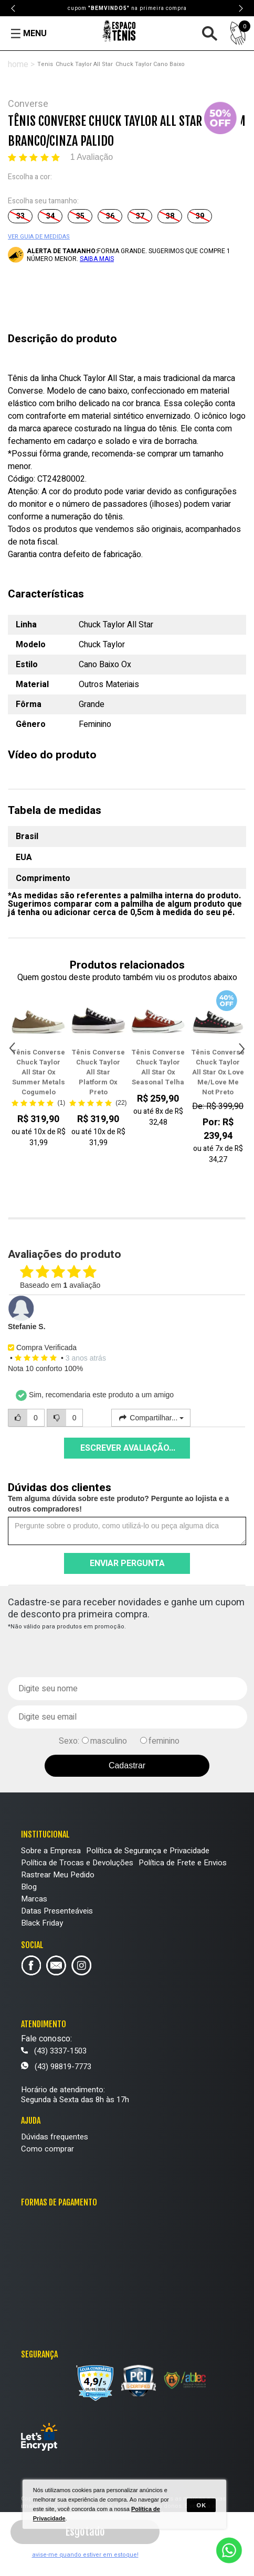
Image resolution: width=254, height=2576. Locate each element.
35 (80, 216)
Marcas (34, 1899)
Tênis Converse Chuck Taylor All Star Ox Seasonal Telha (158, 1067)
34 (50, 216)
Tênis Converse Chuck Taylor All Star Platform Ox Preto (98, 1072)
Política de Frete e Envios (183, 1862)
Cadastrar (127, 1765)
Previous (13, 8)
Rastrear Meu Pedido (57, 1875)
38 (170, 216)
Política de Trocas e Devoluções (77, 1862)
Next (240, 8)
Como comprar (47, 2149)
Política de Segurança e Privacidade (147, 1850)
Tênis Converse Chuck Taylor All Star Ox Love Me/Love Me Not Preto (218, 1072)
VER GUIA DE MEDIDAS (39, 237)
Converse (28, 104)
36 (110, 216)
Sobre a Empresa (51, 1850)
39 (200, 216)
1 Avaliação (91, 157)
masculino (108, 1741)
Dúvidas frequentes (54, 2137)
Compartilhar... (151, 1418)
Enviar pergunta (127, 1563)
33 (20, 216)
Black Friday (42, 1923)
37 (140, 216)
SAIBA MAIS (97, 259)
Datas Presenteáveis (57, 1911)
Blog (29, 1887)
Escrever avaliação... (127, 1448)
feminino (164, 1741)
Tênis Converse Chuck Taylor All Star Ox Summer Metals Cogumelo (38, 1072)
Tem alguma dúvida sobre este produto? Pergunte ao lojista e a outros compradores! (118, 1503)
